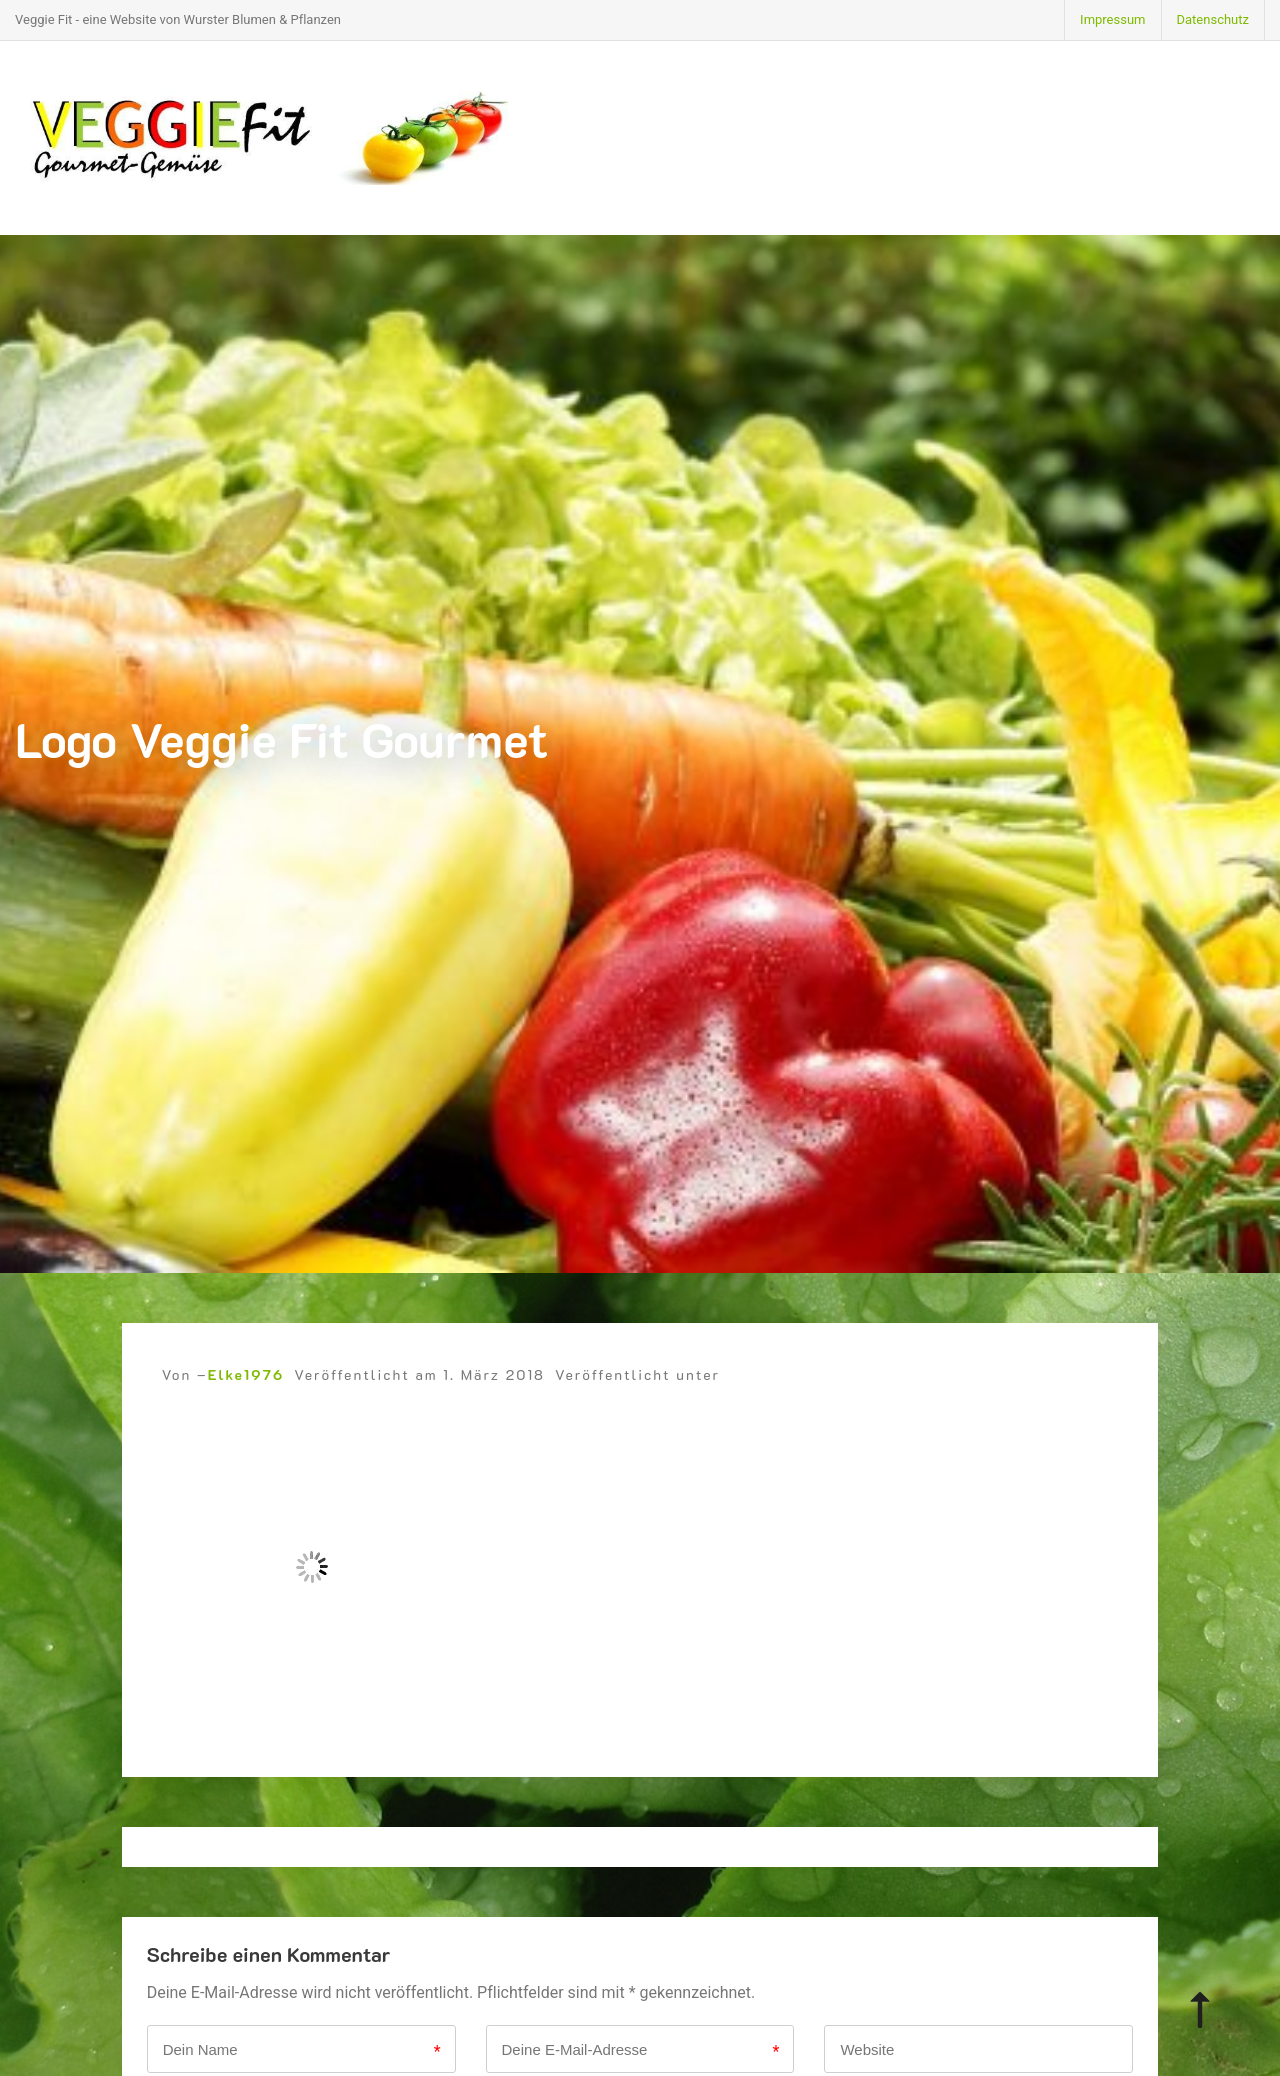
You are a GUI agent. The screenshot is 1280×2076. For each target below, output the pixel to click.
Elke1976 (246, 1374)
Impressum (1112, 19)
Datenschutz (1213, 19)
